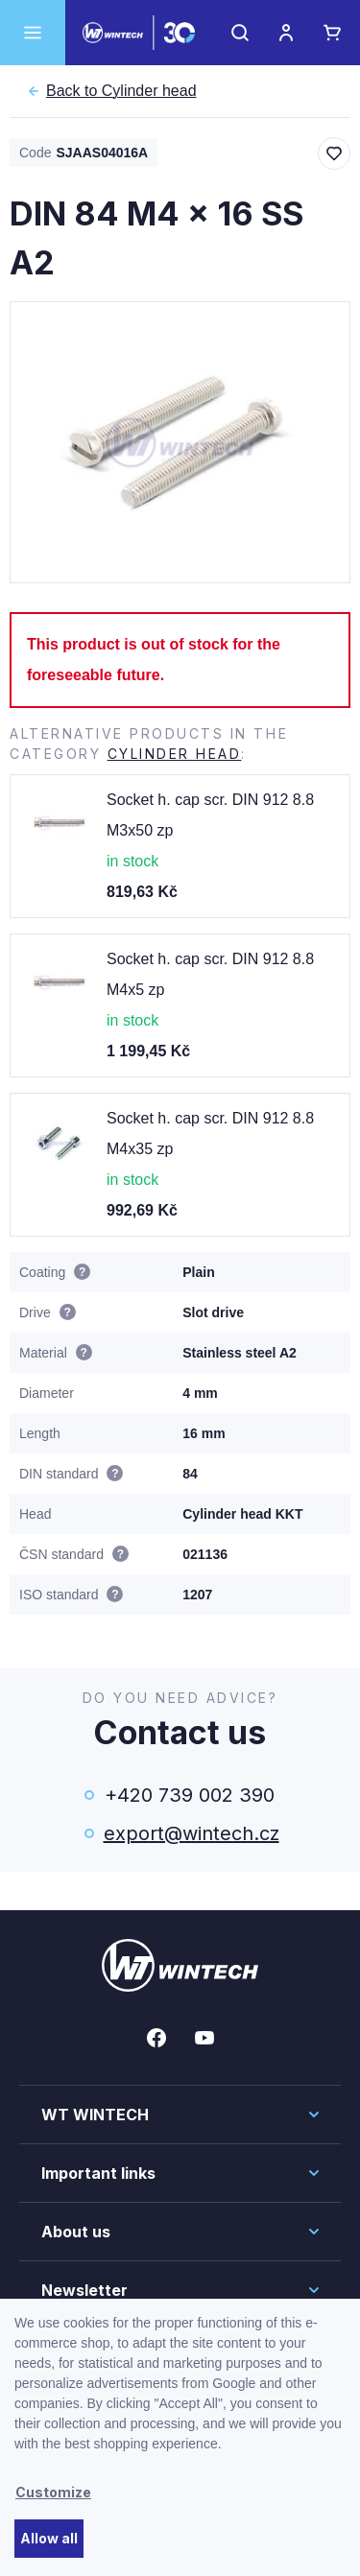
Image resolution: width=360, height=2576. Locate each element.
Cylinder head (121, 91)
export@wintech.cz (190, 1833)
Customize (53, 2492)
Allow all (49, 2538)
